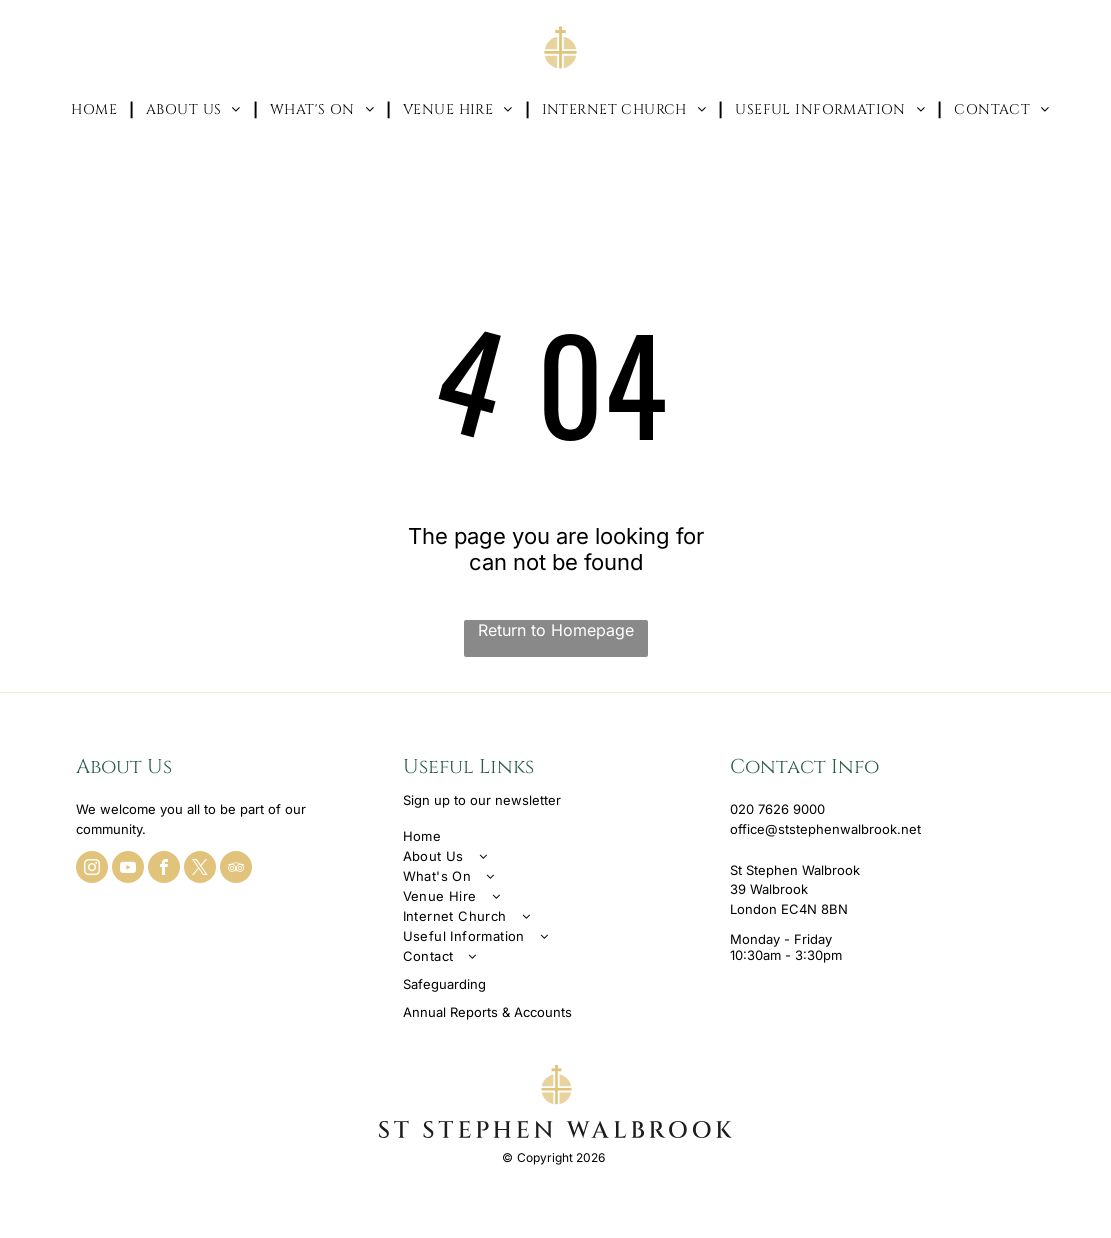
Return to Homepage (556, 630)
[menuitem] (96, 109)
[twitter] (200, 869)
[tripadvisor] (236, 869)
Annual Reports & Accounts (487, 1012)
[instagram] (92, 869)
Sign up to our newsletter (482, 800)
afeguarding (448, 984)
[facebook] (164, 869)
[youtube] (128, 869)
